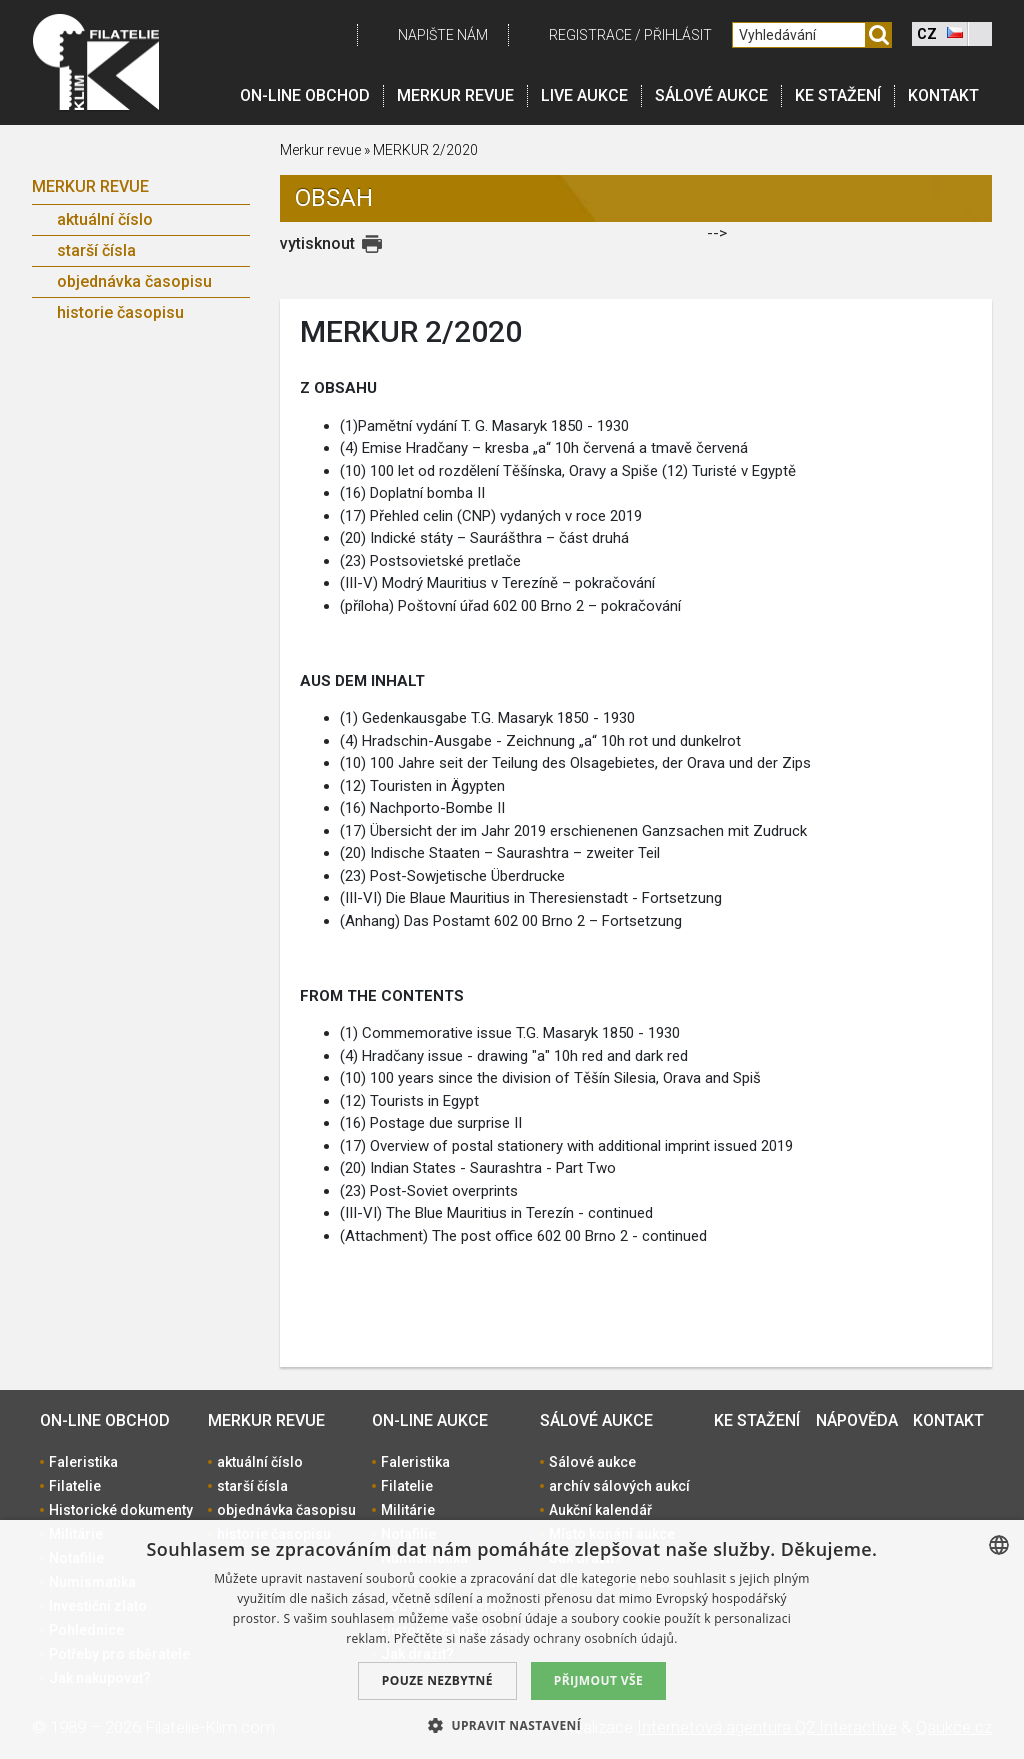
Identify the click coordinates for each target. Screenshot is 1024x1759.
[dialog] (512, 1639)
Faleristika (83, 1462)
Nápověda (857, 1420)
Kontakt (943, 95)
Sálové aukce (711, 95)
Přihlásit (678, 35)
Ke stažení (838, 95)
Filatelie (75, 1486)
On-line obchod (305, 95)
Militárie (408, 1510)
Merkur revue (455, 95)
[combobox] (999, 1545)
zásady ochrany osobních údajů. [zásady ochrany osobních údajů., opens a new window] (584, 1638)
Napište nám (443, 35)
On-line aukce (430, 1420)
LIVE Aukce (584, 95)
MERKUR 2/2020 (425, 150)
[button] (512, 1725)
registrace (590, 35)
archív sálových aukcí (619, 1486)
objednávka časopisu (134, 281)
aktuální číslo (105, 219)
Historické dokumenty (121, 1510)
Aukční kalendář (600, 1510)
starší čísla (96, 250)
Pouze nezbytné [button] (437, 1680)
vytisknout (317, 243)
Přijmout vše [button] (598, 1680)
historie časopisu (120, 312)
